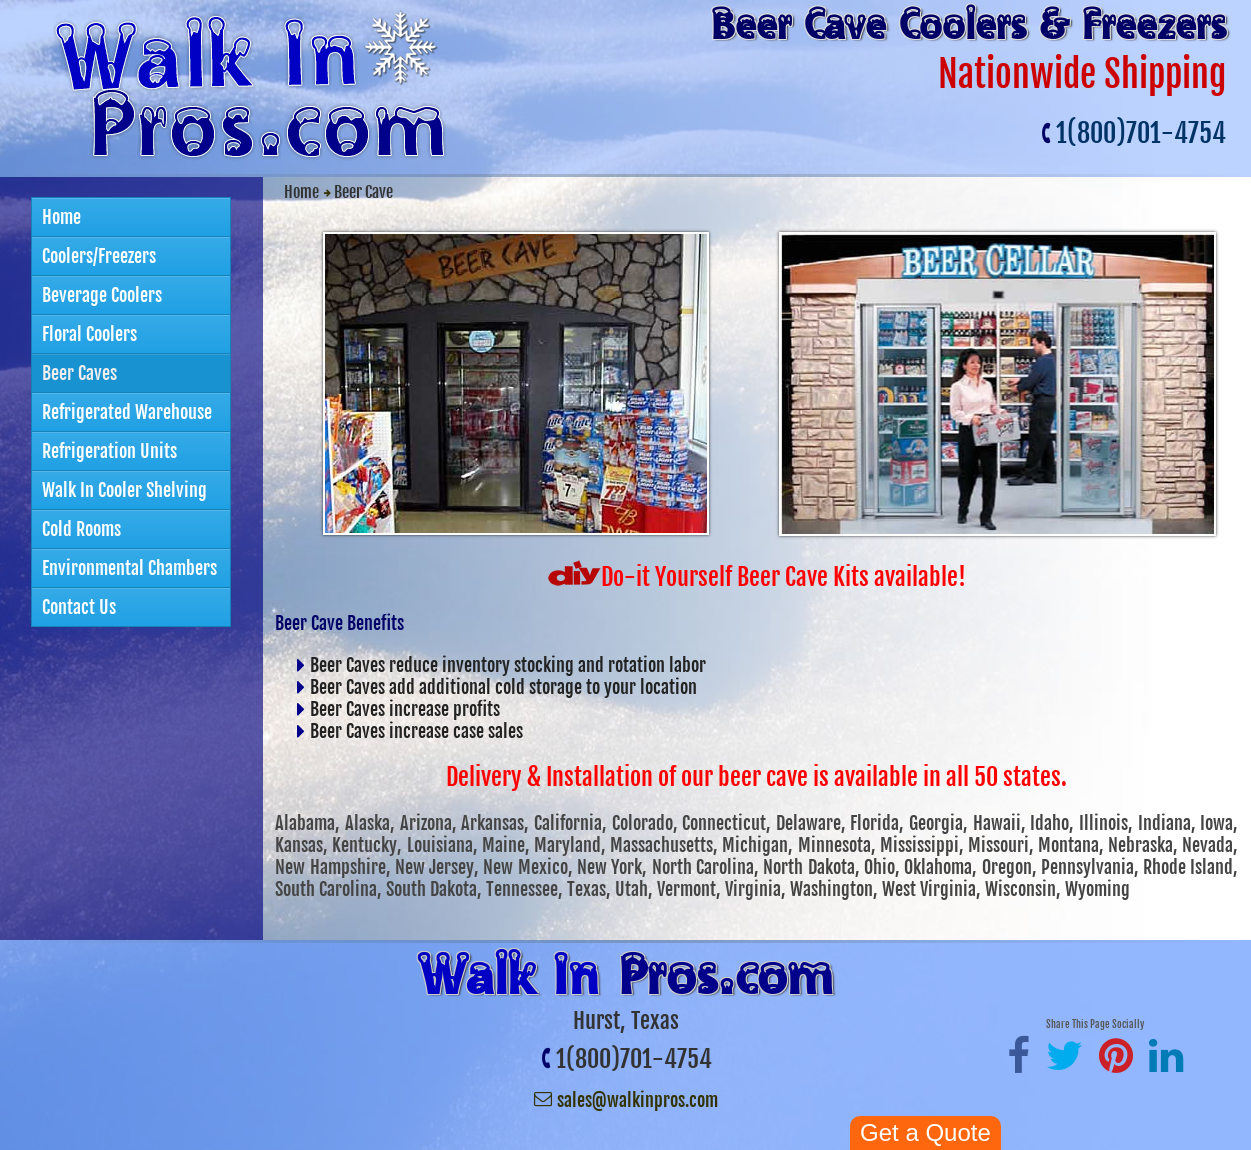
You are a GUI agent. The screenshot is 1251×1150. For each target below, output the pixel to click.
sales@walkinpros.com (637, 1100)
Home (301, 192)
